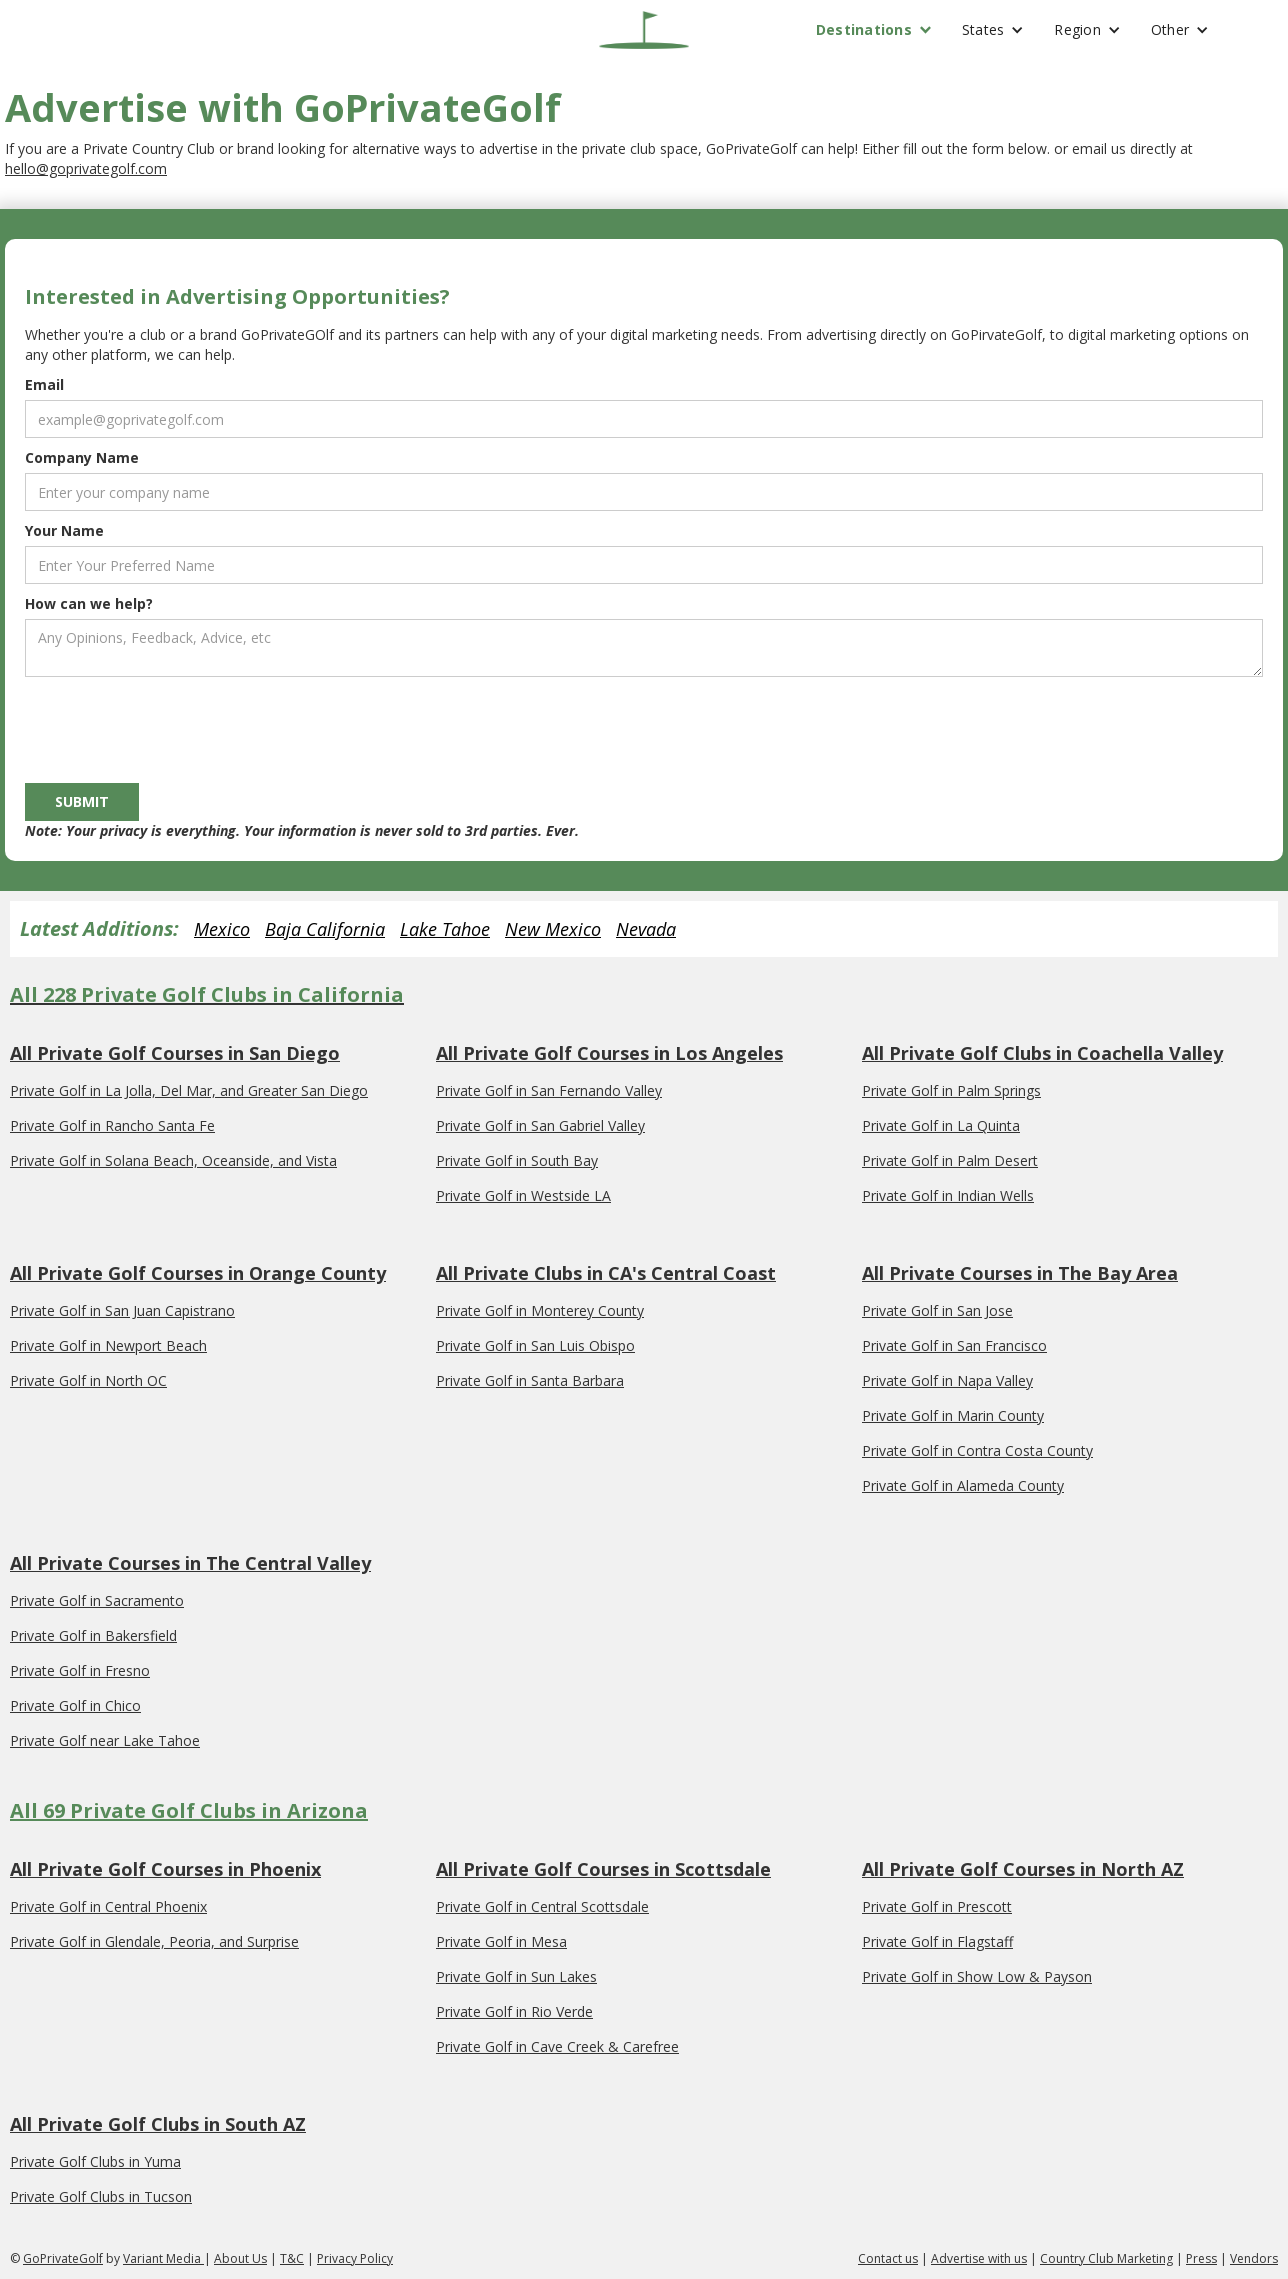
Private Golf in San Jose (937, 1310)
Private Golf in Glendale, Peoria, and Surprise (154, 1941)
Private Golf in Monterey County (540, 1310)
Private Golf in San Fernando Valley (549, 1090)
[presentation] (177, 726)
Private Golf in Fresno (80, 1670)
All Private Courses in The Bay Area (1020, 1273)
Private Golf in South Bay (517, 1160)
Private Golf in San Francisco (954, 1345)
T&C (292, 2258)
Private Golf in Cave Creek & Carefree (557, 2046)
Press (1201, 2258)
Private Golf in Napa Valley (947, 1380)
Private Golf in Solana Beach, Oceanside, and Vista (173, 1160)
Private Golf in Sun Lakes (516, 1976)
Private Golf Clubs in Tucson (101, 2196)
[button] (874, 30)
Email (44, 384)
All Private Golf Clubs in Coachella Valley (1042, 1053)
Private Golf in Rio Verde (514, 2011)
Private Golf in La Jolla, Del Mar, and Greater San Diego (189, 1090)
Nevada (646, 929)
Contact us (888, 2258)
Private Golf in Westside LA (523, 1195)
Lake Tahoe (445, 929)
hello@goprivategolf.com (86, 168)
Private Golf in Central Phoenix (108, 1906)
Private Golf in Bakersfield (93, 1635)
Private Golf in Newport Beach (108, 1345)
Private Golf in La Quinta (941, 1125)
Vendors (1254, 2258)
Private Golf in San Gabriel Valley (540, 1125)
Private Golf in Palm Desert (950, 1160)
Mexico (222, 929)
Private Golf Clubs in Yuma (95, 2161)
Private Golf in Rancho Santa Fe (112, 1125)
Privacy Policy (355, 2258)
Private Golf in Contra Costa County (977, 1450)
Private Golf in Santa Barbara (530, 1380)
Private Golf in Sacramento (97, 1600)
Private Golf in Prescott (937, 1906)
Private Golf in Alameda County (963, 1485)
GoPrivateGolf (63, 2258)
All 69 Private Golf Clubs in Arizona (189, 1810)
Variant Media (163, 2258)
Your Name (64, 530)
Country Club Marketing (1106, 2258)
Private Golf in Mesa (501, 1941)
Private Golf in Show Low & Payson (977, 1976)
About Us (240, 2258)
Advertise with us (979, 2258)
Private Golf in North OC (88, 1380)
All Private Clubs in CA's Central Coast (606, 1273)
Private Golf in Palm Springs (951, 1090)
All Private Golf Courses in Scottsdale (603, 1869)
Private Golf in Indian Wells (948, 1195)
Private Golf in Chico (75, 1705)
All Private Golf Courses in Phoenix (165, 1869)
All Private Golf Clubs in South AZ (158, 2124)
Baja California (325, 929)
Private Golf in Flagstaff (937, 1941)
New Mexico (553, 929)
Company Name (82, 457)
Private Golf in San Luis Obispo (535, 1345)
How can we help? (89, 603)
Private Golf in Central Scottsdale (542, 1906)
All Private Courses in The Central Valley (190, 1563)
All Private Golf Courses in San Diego (175, 1053)
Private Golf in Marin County (953, 1415)
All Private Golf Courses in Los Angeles (609, 1053)
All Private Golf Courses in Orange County (198, 1273)
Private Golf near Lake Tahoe (105, 1740)
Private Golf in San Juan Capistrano (122, 1310)
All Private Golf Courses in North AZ (1023, 1869)
